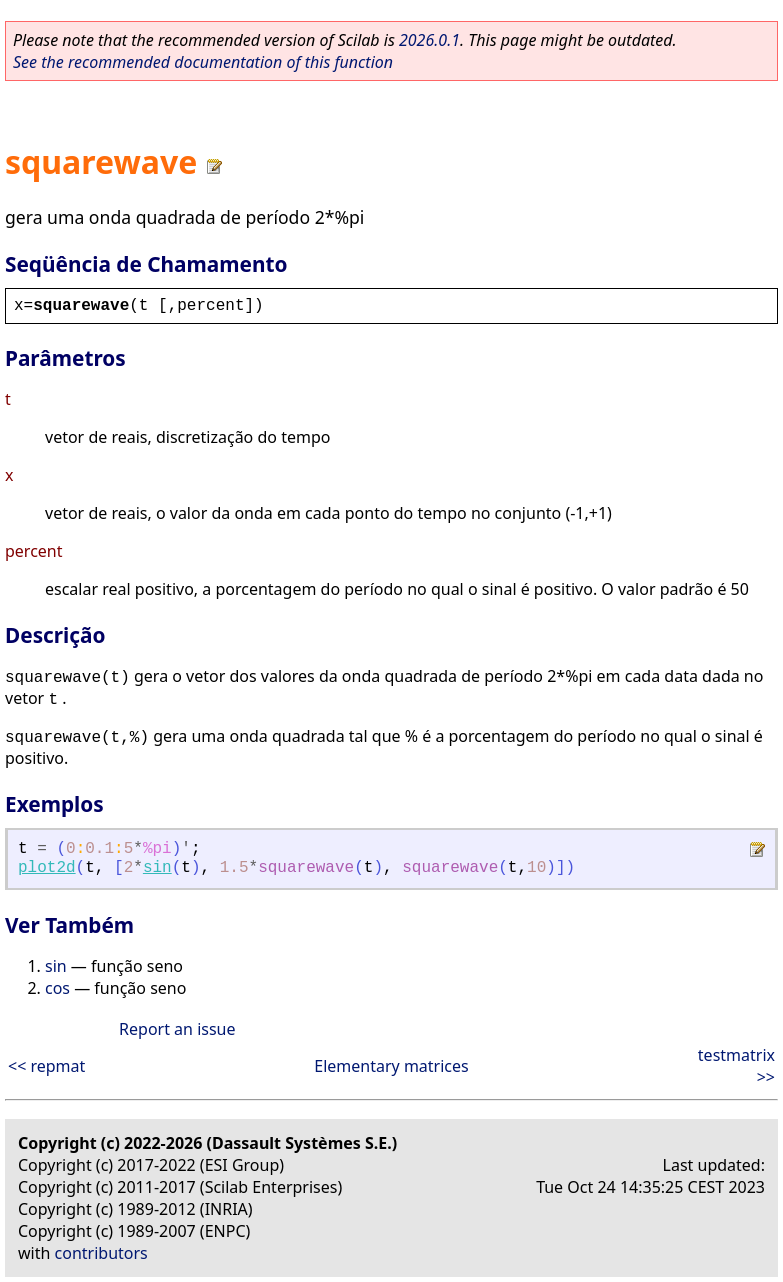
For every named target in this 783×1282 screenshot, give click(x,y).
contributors (101, 1253)
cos (57, 988)
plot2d (47, 868)
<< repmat (46, 1066)
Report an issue (177, 1029)
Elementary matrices (391, 1066)
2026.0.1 (429, 40)
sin (157, 868)
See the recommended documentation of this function (203, 62)
